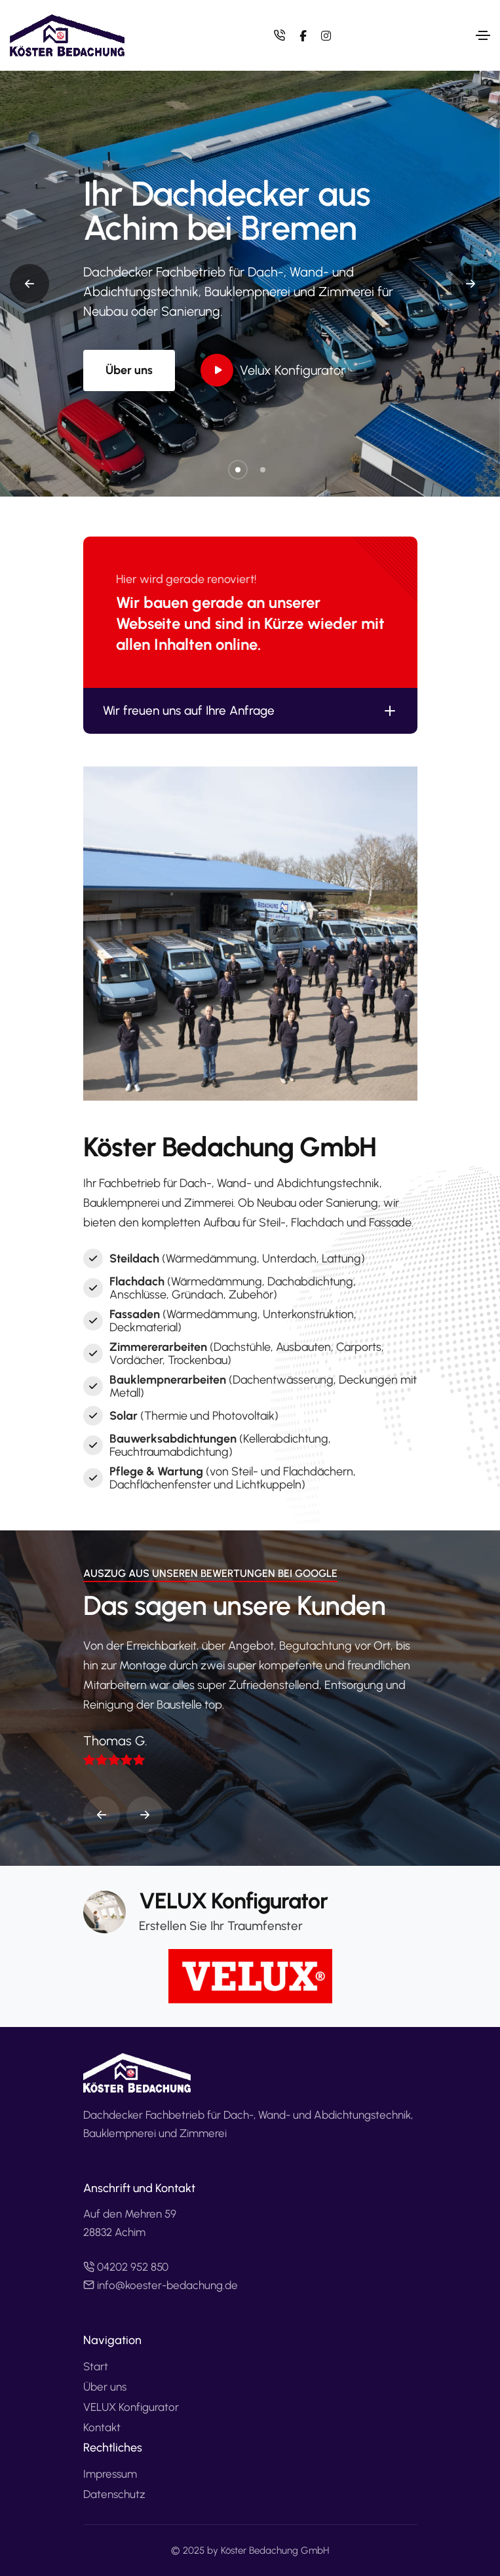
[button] (237, 469)
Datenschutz (114, 2494)
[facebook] (302, 35)
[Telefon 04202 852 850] (282, 35)
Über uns (129, 370)
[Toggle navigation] (483, 35)
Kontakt (102, 2427)
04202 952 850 (125, 2266)
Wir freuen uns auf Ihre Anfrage (250, 711)
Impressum (110, 2473)
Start (95, 2366)
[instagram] (325, 35)
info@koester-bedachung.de (160, 2285)
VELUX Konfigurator (131, 2407)
